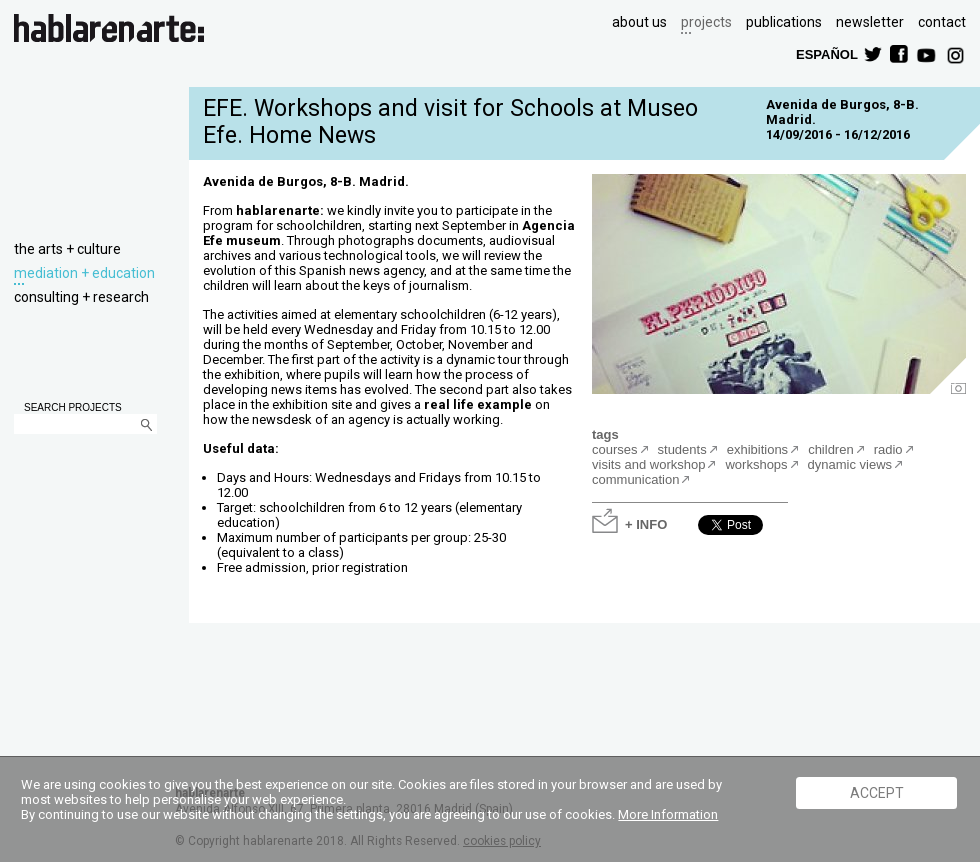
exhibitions (757, 449)
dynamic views (850, 464)
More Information (668, 814)
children (831, 449)
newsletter (870, 22)
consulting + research (81, 297)
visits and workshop (648, 464)
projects (706, 22)
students (682, 449)
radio (888, 449)
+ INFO (646, 523)
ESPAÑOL (826, 53)
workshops (756, 464)
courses (615, 449)
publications (784, 22)
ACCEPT (877, 793)
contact (942, 22)
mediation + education (84, 273)
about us (639, 22)
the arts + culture (67, 249)
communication (635, 479)
